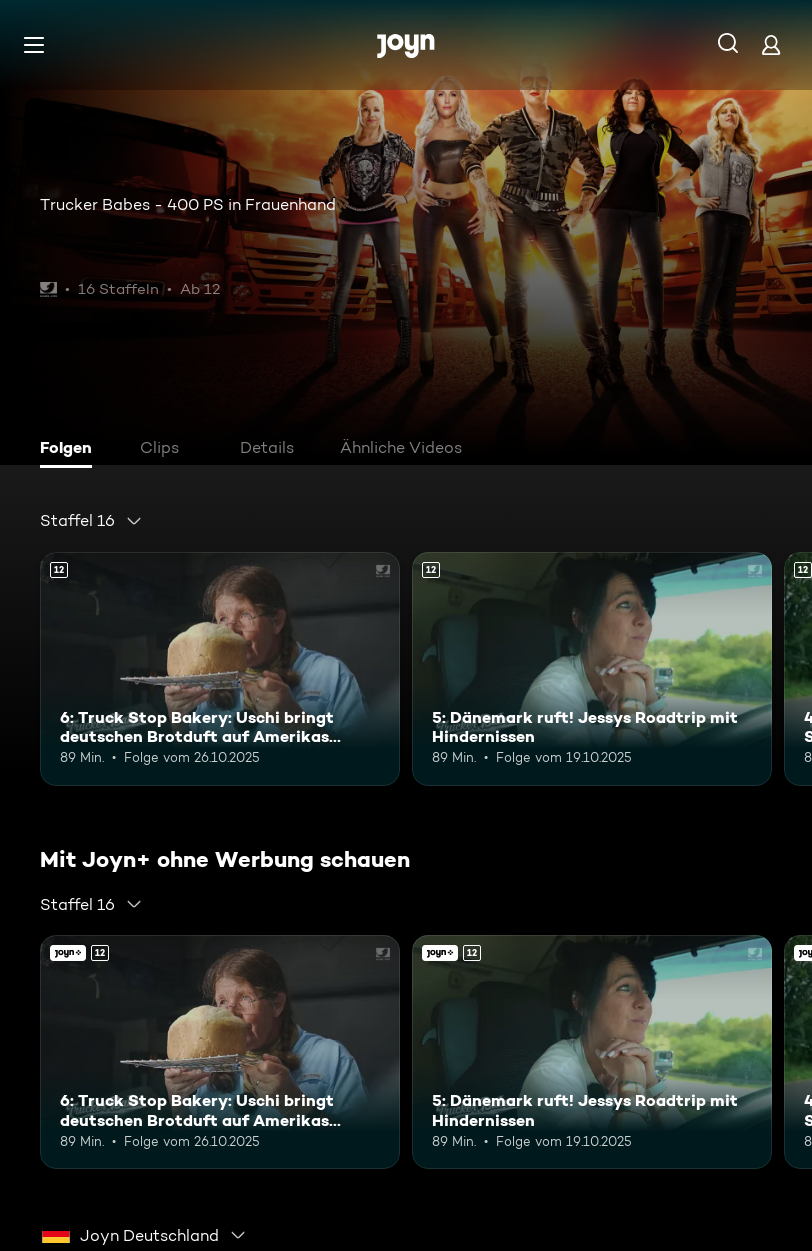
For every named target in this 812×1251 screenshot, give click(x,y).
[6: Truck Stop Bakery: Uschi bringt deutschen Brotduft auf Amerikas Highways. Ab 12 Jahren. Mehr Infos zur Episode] (220, 669)
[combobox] (91, 521)
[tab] (71, 450)
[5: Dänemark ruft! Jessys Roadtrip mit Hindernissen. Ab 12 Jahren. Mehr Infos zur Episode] (592, 669)
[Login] (771, 44)
